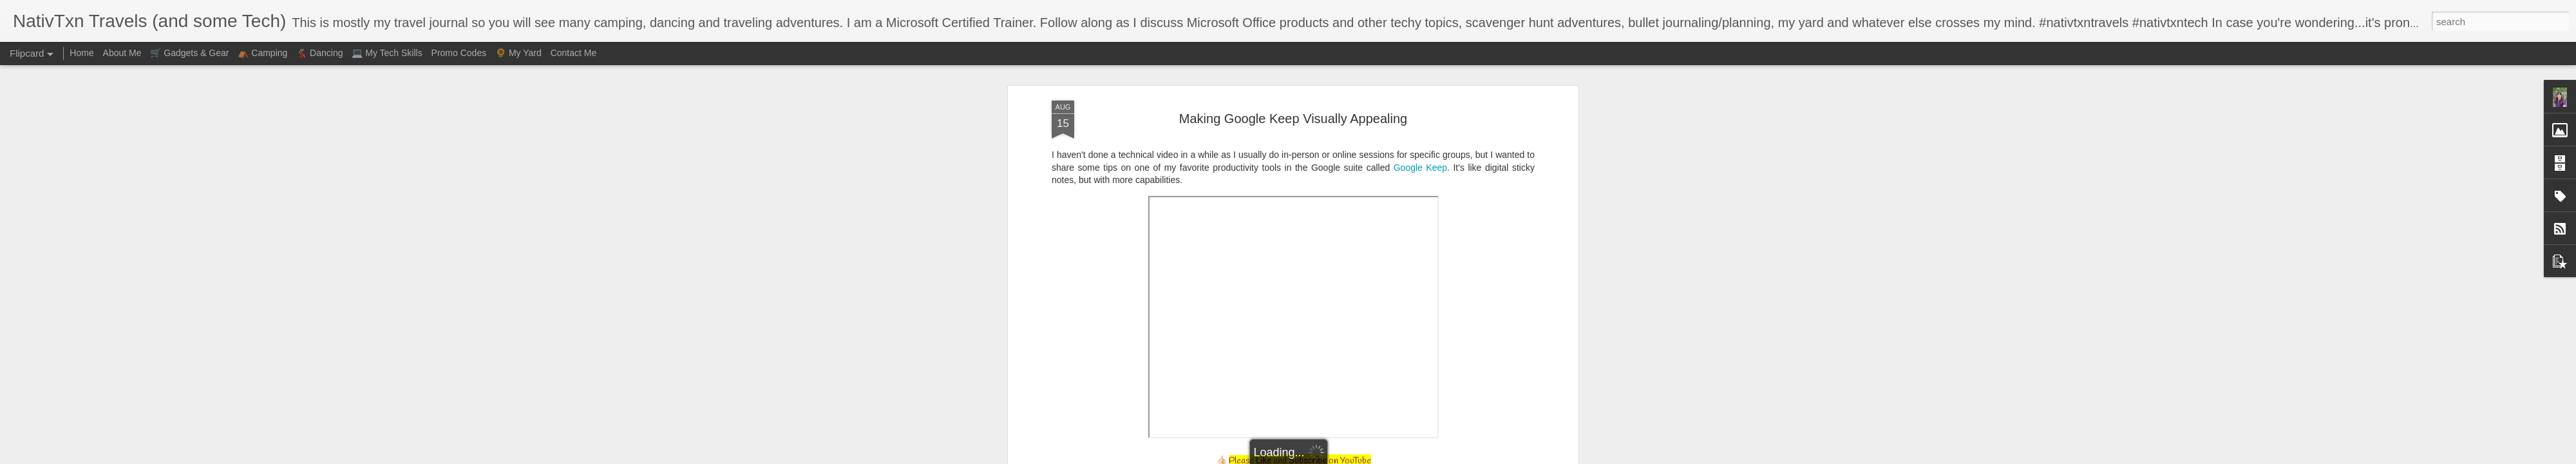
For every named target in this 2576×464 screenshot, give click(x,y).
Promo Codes (459, 53)
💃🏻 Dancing (319, 53)
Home (81, 53)
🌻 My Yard (518, 53)
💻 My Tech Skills (387, 53)
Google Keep (1420, 167)
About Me (122, 53)
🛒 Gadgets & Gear (189, 53)
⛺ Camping (262, 53)
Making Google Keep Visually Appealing (1293, 118)
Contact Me (574, 53)
